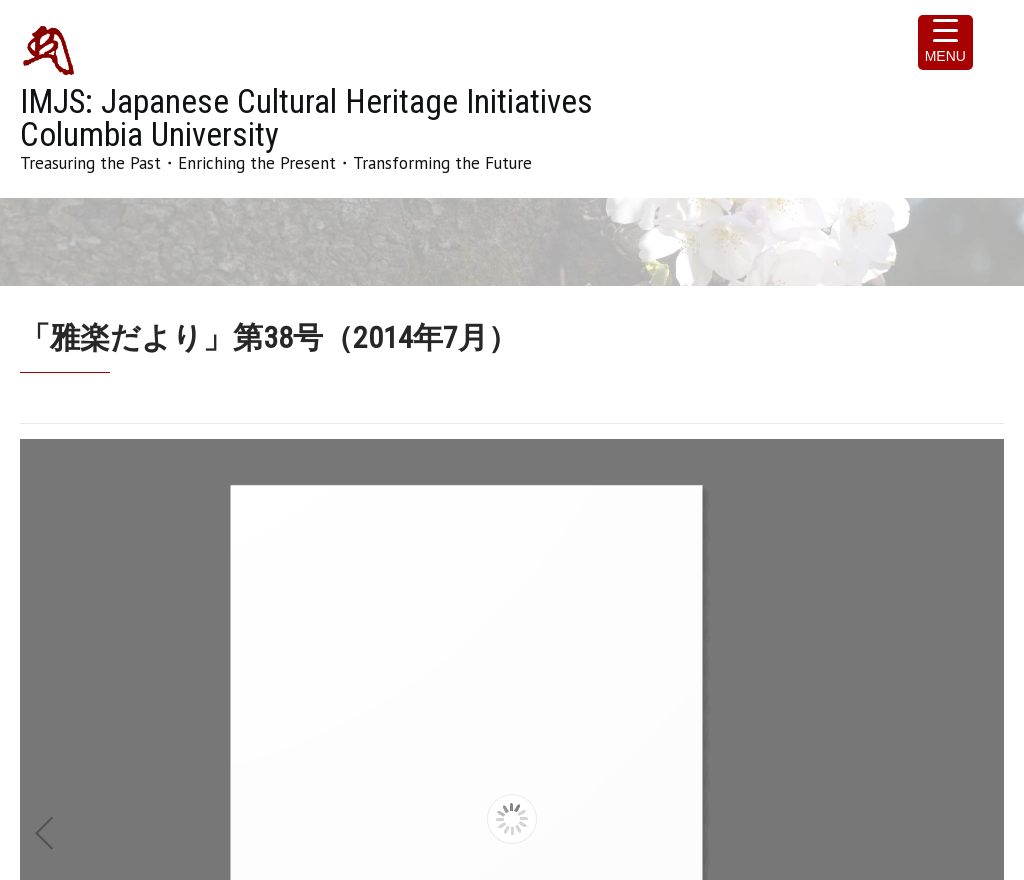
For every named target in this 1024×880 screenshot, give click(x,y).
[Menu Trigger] (945, 42)
